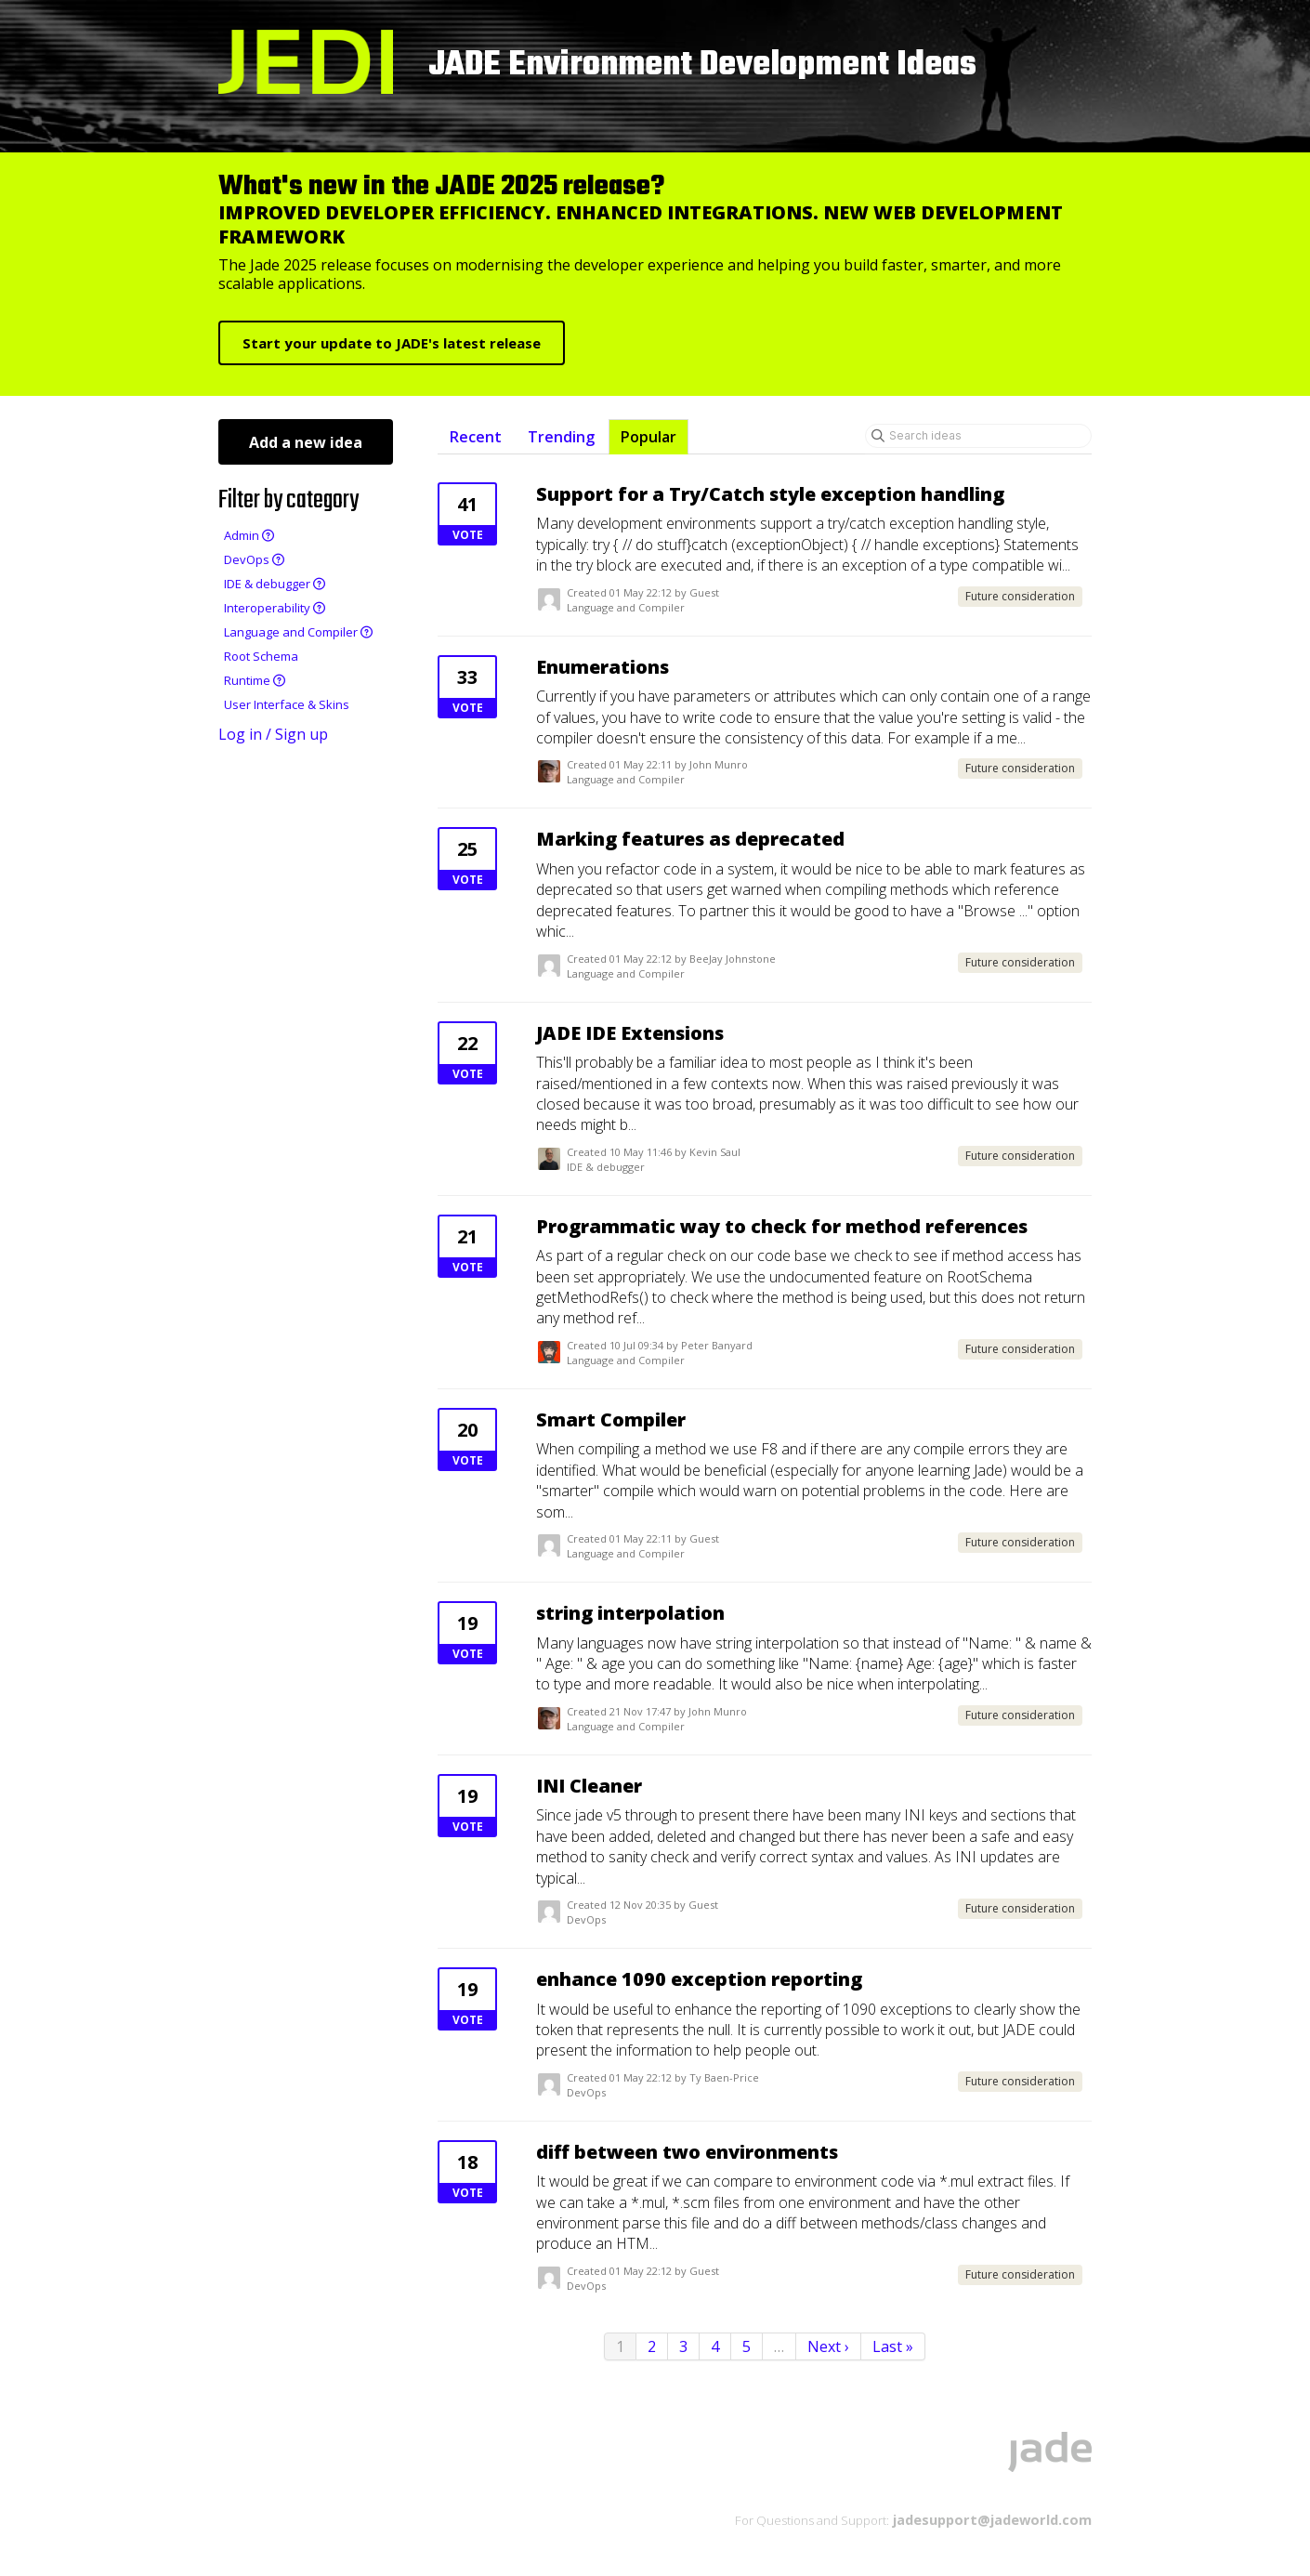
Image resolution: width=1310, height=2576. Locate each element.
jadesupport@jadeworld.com (990, 2519)
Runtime (254, 680)
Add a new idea (305, 442)
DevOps (254, 559)
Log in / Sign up (273, 734)
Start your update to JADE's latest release (391, 343)
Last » (892, 2346)
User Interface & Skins (286, 704)
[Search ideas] (978, 436)
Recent (476, 437)
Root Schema (261, 656)
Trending (561, 437)
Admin (249, 535)
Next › (828, 2346)
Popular (648, 437)
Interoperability (274, 607)
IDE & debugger (274, 583)
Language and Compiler (298, 632)
